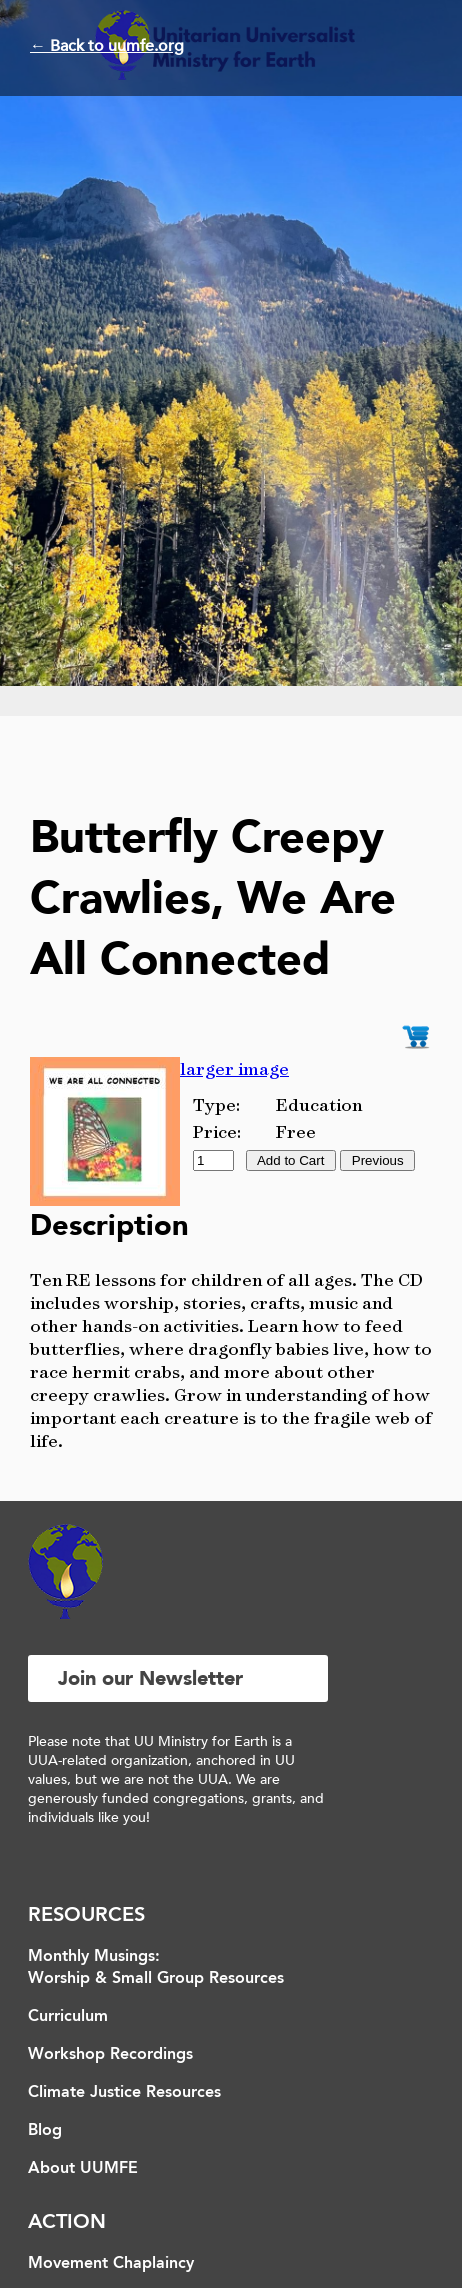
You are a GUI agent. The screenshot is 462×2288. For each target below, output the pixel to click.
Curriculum (68, 2017)
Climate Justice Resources (124, 2093)
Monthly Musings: (94, 1957)
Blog (45, 2131)
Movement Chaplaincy (111, 2264)
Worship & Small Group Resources (156, 1979)
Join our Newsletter (150, 1678)
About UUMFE (83, 2169)
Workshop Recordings (110, 2055)
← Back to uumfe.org (107, 46)
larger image (234, 1068)
